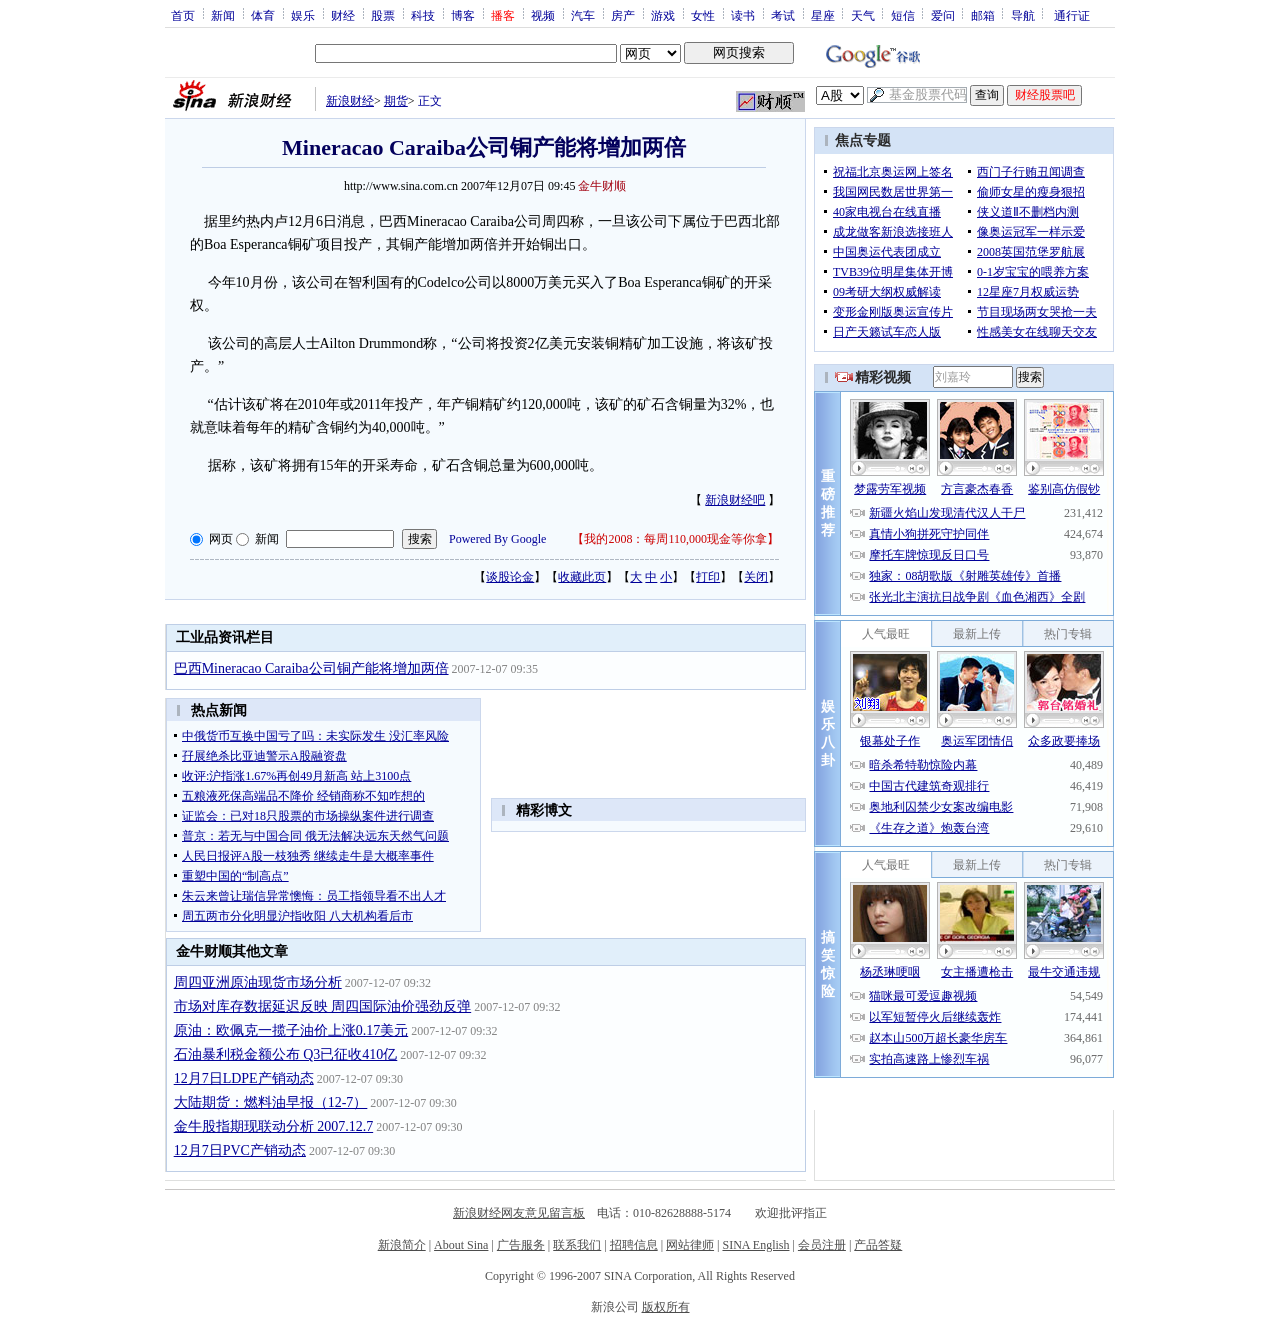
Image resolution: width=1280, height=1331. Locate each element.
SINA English (755, 1245)
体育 (263, 15)
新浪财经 (350, 101)
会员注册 (822, 1245)
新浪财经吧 (735, 500)
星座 (823, 15)
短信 (903, 15)
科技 (423, 15)
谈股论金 (510, 577)
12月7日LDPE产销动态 (244, 1078)
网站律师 (690, 1245)
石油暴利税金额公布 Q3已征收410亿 (286, 1054)
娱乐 (303, 15)
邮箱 (983, 15)
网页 (221, 539)
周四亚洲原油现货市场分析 (258, 982)
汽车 (583, 15)
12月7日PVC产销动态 (240, 1150)
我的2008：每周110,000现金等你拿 (675, 539)
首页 (183, 15)
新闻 (223, 15)
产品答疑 (878, 1245)
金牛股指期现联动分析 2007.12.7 (274, 1126)
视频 (543, 15)
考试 (783, 15)
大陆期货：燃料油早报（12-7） (271, 1102)
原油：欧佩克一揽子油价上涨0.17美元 (291, 1030)
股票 (383, 15)
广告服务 (521, 1245)
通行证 (1072, 15)
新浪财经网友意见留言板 (519, 1213)
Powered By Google (497, 539)
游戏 (663, 15)
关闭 (756, 577)
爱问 (943, 15)
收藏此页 (582, 577)
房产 (623, 15)
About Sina (461, 1245)
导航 (1023, 15)
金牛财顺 (602, 186)
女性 (703, 15)
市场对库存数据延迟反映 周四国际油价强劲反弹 (323, 1006)
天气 (863, 15)
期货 (396, 101)
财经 (343, 15)
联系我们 (577, 1245)
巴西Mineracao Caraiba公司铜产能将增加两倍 (311, 668)
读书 (743, 15)
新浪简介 (402, 1245)
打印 (708, 577)
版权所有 (666, 1307)
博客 (463, 15)
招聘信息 (634, 1245)
